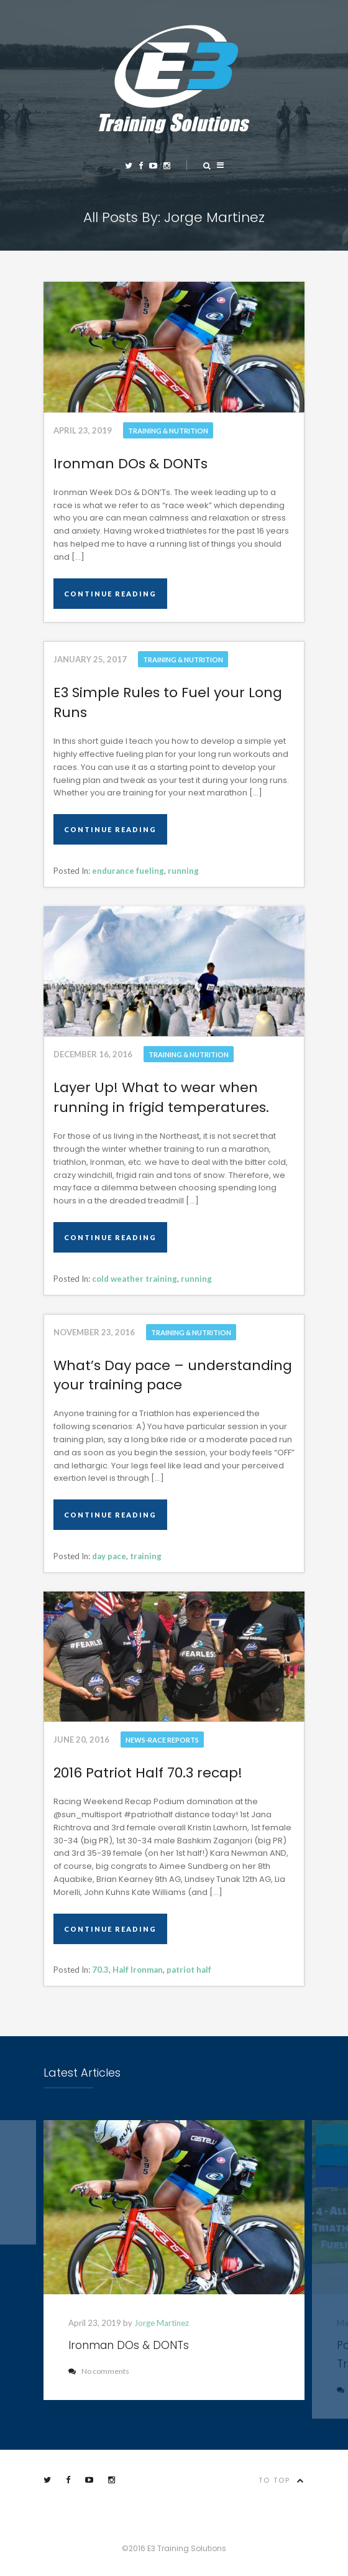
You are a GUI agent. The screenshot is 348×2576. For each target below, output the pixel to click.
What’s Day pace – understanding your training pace (172, 1375)
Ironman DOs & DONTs (130, 463)
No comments (98, 2371)
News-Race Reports (162, 1740)
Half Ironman (137, 1970)
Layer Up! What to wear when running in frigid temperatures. (161, 1097)
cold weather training (134, 1279)
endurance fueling (128, 871)
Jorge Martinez (161, 2323)
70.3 (100, 1970)
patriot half (189, 1970)
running (183, 871)
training (146, 1556)
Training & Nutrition (168, 431)
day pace (109, 1556)
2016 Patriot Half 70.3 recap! (147, 1772)
